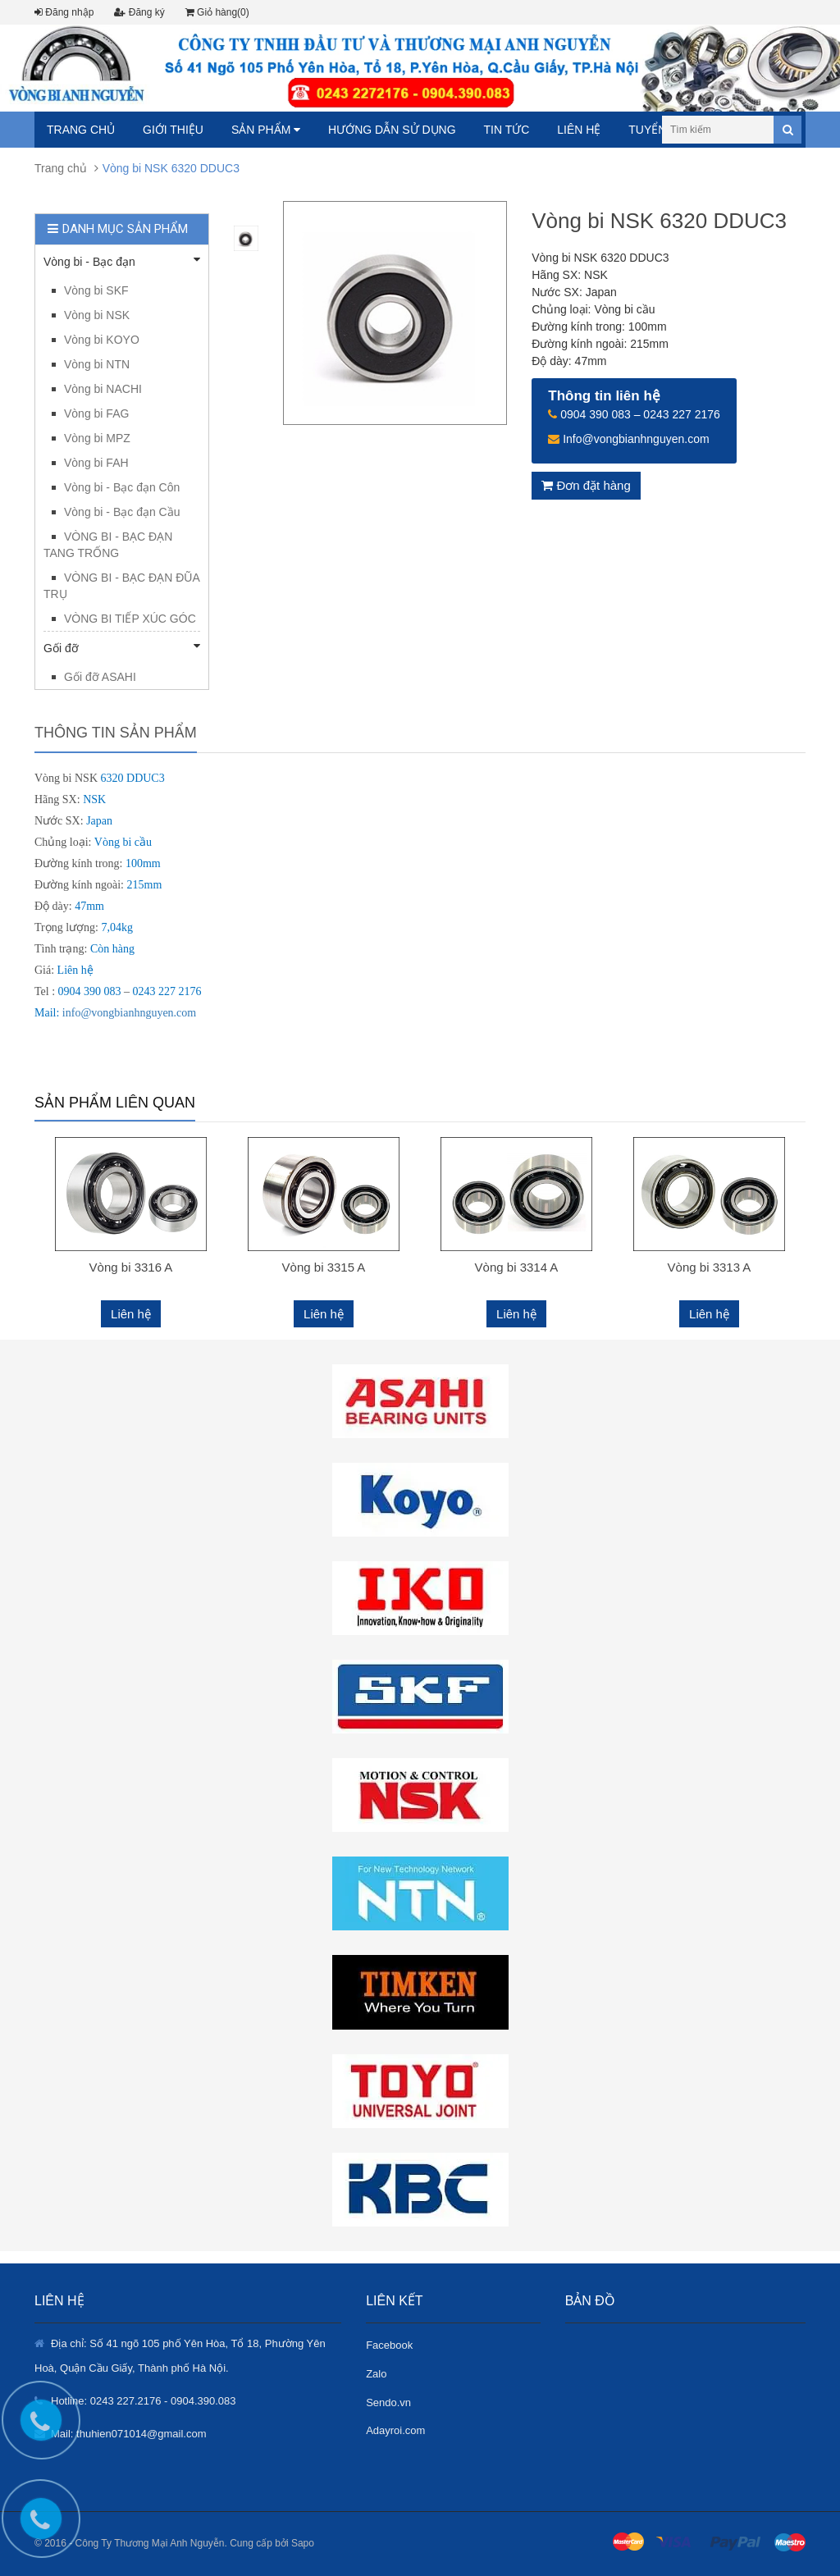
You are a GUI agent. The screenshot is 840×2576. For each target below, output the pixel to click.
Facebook (389, 2345)
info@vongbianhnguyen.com (129, 1013)
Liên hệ (578, 129)
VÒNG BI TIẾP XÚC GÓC (130, 618)
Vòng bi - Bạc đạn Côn (122, 487)
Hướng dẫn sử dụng (391, 129)
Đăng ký (139, 12)
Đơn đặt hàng (586, 485)
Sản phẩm (265, 129)
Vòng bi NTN (97, 364)
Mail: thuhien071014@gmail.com (129, 2434)
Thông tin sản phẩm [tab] (115, 732)
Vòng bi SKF (96, 290)
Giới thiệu (173, 129)
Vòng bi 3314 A (517, 1267)
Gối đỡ (121, 647)
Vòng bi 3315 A (324, 1267)
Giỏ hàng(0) (217, 12)
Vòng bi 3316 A (131, 1267)
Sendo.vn (388, 2402)
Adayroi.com (395, 2430)
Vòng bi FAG (96, 413)
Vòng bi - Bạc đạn (121, 260)
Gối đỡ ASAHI (100, 676)
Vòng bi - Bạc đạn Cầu (122, 511)
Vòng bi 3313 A (709, 1267)
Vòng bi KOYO (101, 339)
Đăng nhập (64, 12)
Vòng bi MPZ (97, 438)
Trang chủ (81, 129)
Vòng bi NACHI (103, 388)
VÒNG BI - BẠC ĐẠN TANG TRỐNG (107, 545)
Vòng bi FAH (96, 462)
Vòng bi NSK (97, 315)
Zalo (376, 2374)
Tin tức (506, 129)
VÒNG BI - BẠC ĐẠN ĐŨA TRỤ (121, 586)
